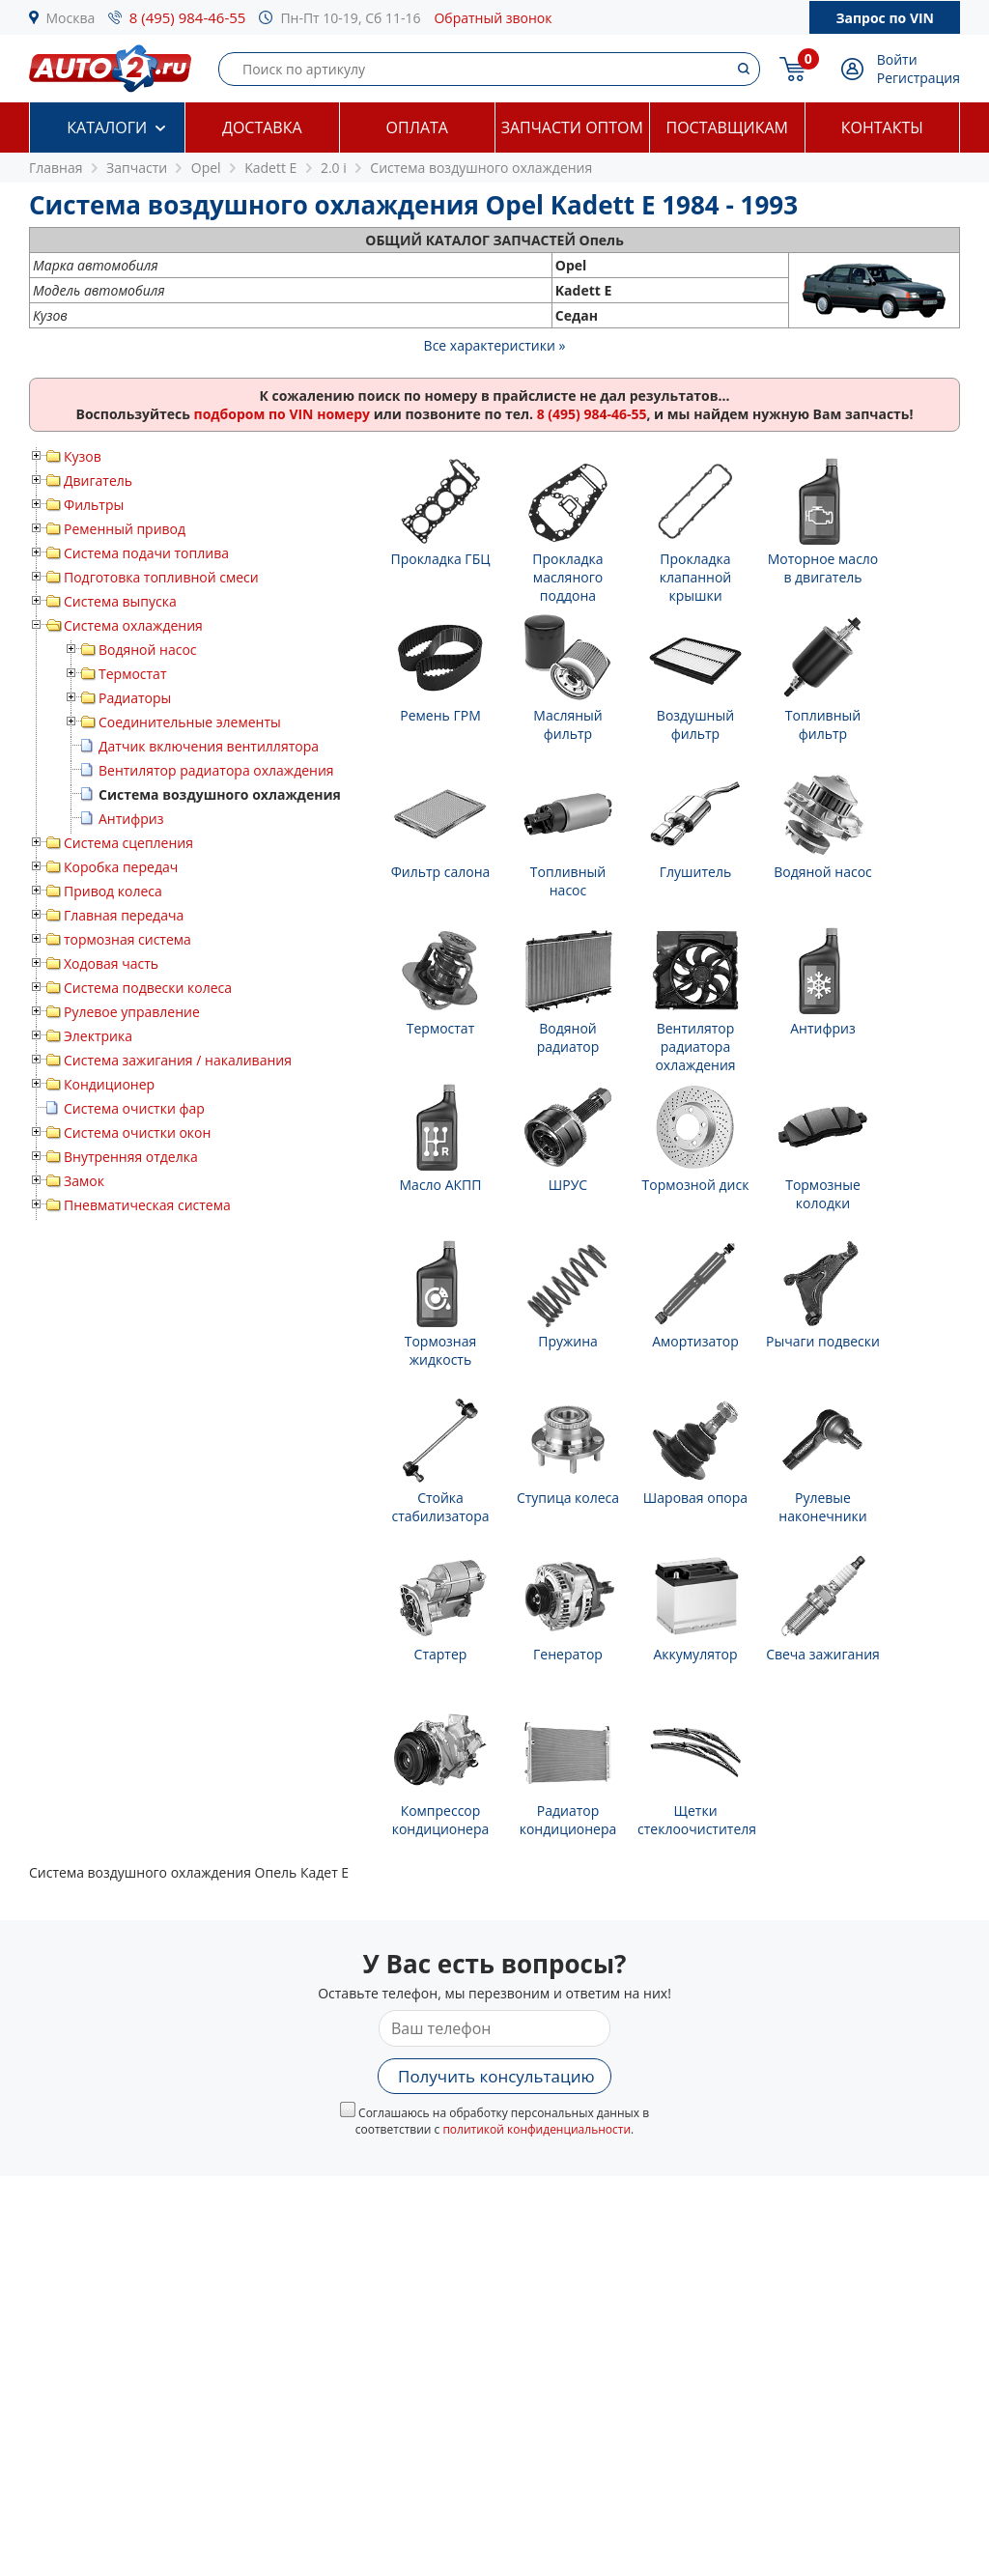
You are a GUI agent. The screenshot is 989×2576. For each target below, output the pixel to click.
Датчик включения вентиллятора (209, 746)
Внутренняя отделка (131, 1156)
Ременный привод (124, 529)
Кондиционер (109, 1084)
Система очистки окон (137, 1132)
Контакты (882, 127)
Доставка (262, 127)
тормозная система (127, 939)
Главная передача (124, 915)
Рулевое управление (132, 1012)
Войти (897, 59)
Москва (71, 18)
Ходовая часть (111, 963)
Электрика (98, 1036)
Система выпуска (120, 601)
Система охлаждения (133, 625)
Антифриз (131, 818)
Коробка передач (121, 867)
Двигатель (98, 480)
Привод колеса (113, 891)
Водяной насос (148, 649)
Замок (84, 1181)
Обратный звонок (492, 18)
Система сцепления (128, 843)
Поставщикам (727, 127)
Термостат (133, 674)
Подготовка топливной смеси (161, 577)
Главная (56, 167)
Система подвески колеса (148, 987)
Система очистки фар (134, 1108)
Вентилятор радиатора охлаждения (216, 770)
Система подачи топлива (146, 553)
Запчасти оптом (572, 127)
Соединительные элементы (190, 722)
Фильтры (94, 504)
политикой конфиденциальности (536, 2129)
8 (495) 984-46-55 (187, 17)
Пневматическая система (147, 1205)
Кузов (82, 456)
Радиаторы (135, 698)
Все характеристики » (495, 345)
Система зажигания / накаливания (178, 1060)
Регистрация (918, 78)
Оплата (417, 127)
